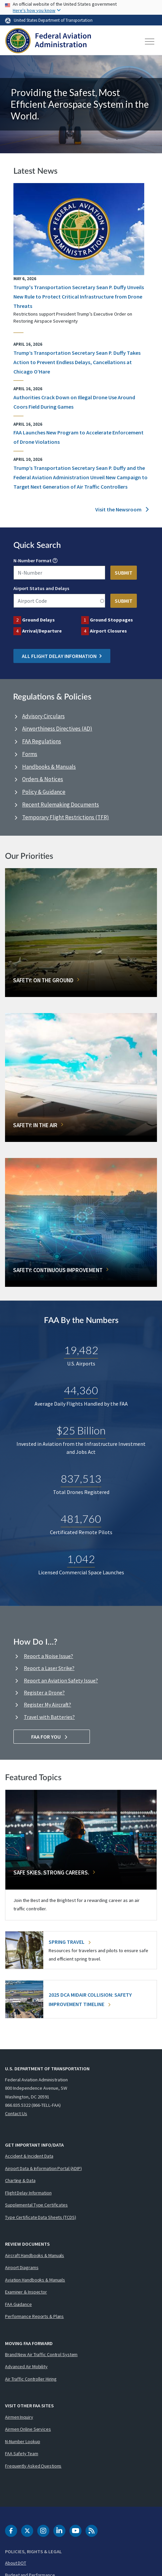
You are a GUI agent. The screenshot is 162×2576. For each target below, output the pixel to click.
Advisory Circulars (43, 716)
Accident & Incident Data (29, 2156)
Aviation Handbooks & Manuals (35, 2280)
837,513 (81, 1478)
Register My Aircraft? (47, 1704)
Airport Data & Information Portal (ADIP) (43, 2168)
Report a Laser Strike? (49, 1668)
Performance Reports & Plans (34, 2316)
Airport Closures (108, 631)
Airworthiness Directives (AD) (57, 728)
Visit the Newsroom (122, 509)
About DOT (15, 2563)
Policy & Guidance (43, 792)
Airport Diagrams (21, 2267)
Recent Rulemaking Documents (60, 804)
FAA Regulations (41, 741)
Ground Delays (38, 620)
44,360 (81, 1390)
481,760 (81, 1518)
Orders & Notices (42, 779)
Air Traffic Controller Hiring (31, 2379)
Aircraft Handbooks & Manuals (34, 2255)
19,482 (81, 1349)
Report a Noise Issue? (48, 1656)
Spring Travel (70, 1941)
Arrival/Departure (42, 631)
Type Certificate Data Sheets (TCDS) (40, 2217)
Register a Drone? (44, 1692)
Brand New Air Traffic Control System (41, 2354)
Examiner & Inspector (26, 2292)
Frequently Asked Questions (33, 2466)
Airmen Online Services (28, 2429)
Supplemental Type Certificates (36, 2205)
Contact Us (16, 2113)
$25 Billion (81, 1430)
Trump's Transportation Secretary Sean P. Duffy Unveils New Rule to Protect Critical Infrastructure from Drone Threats (78, 296)
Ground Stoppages (111, 620)
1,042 (81, 1558)
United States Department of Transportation (53, 20)
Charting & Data (20, 2180)
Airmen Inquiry (19, 2417)
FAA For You (51, 1736)
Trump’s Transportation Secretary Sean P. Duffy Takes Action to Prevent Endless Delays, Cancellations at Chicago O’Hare (77, 362)
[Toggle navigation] (150, 41)
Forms (29, 754)
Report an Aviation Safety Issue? (61, 1680)
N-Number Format (32, 561)
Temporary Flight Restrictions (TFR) (65, 817)
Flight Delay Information (28, 2193)
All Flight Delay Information (62, 656)
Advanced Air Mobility (26, 2366)
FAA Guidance (18, 2304)
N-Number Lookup (22, 2441)
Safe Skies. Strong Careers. (51, 1872)
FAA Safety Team (21, 2453)
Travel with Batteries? (49, 1717)
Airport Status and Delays (41, 588)
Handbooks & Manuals (49, 766)
